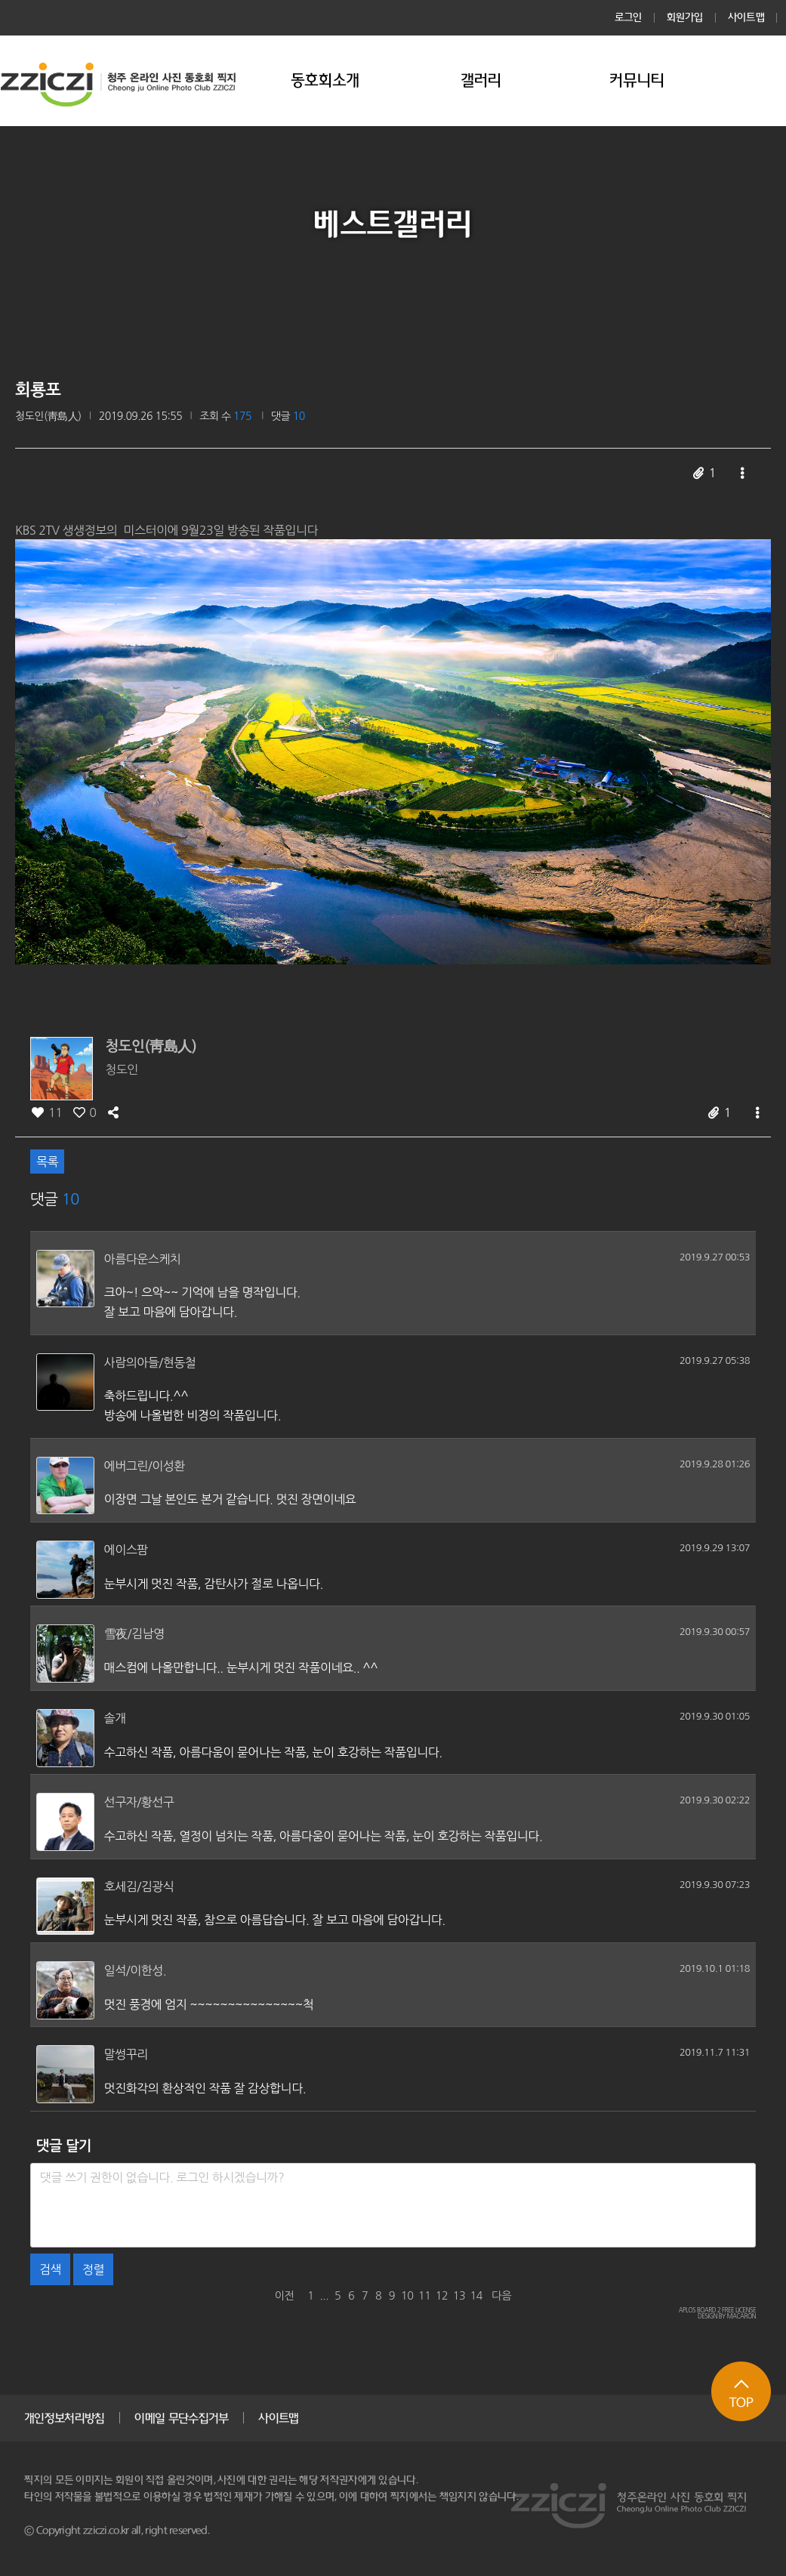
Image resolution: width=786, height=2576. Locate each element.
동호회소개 (325, 80)
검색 (50, 2269)
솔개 (115, 1718)
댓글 (288, 416)
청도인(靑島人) (48, 416)
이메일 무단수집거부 (181, 2418)
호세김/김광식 (139, 1886)
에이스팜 (126, 1550)
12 (442, 2296)
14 (476, 2296)
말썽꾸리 (126, 2054)
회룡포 (38, 389)
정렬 (93, 2269)
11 (424, 2296)
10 (407, 2296)
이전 (284, 2296)
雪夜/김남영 (134, 1633)
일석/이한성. (135, 1970)
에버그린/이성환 (144, 1466)
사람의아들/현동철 (150, 1362)
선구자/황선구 (139, 1802)
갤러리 (481, 80)
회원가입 (685, 17)
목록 (47, 1161)
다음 (501, 2296)
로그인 (629, 17)
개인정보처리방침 (64, 2418)
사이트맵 (746, 17)
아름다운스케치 (142, 1259)
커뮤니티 (636, 80)
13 (459, 2296)
